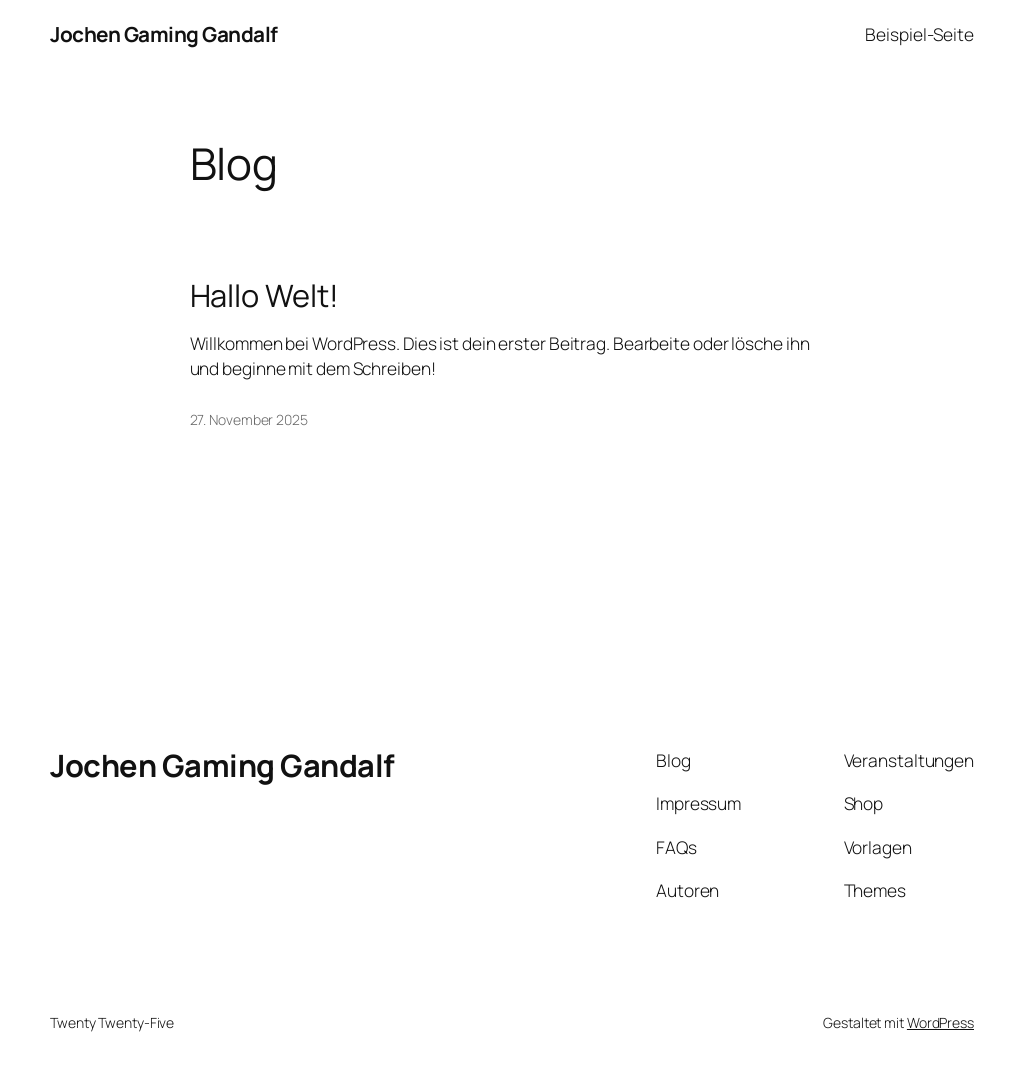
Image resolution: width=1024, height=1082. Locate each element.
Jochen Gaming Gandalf (164, 34)
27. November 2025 (249, 419)
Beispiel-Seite (919, 34)
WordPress (940, 1022)
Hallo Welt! (264, 295)
